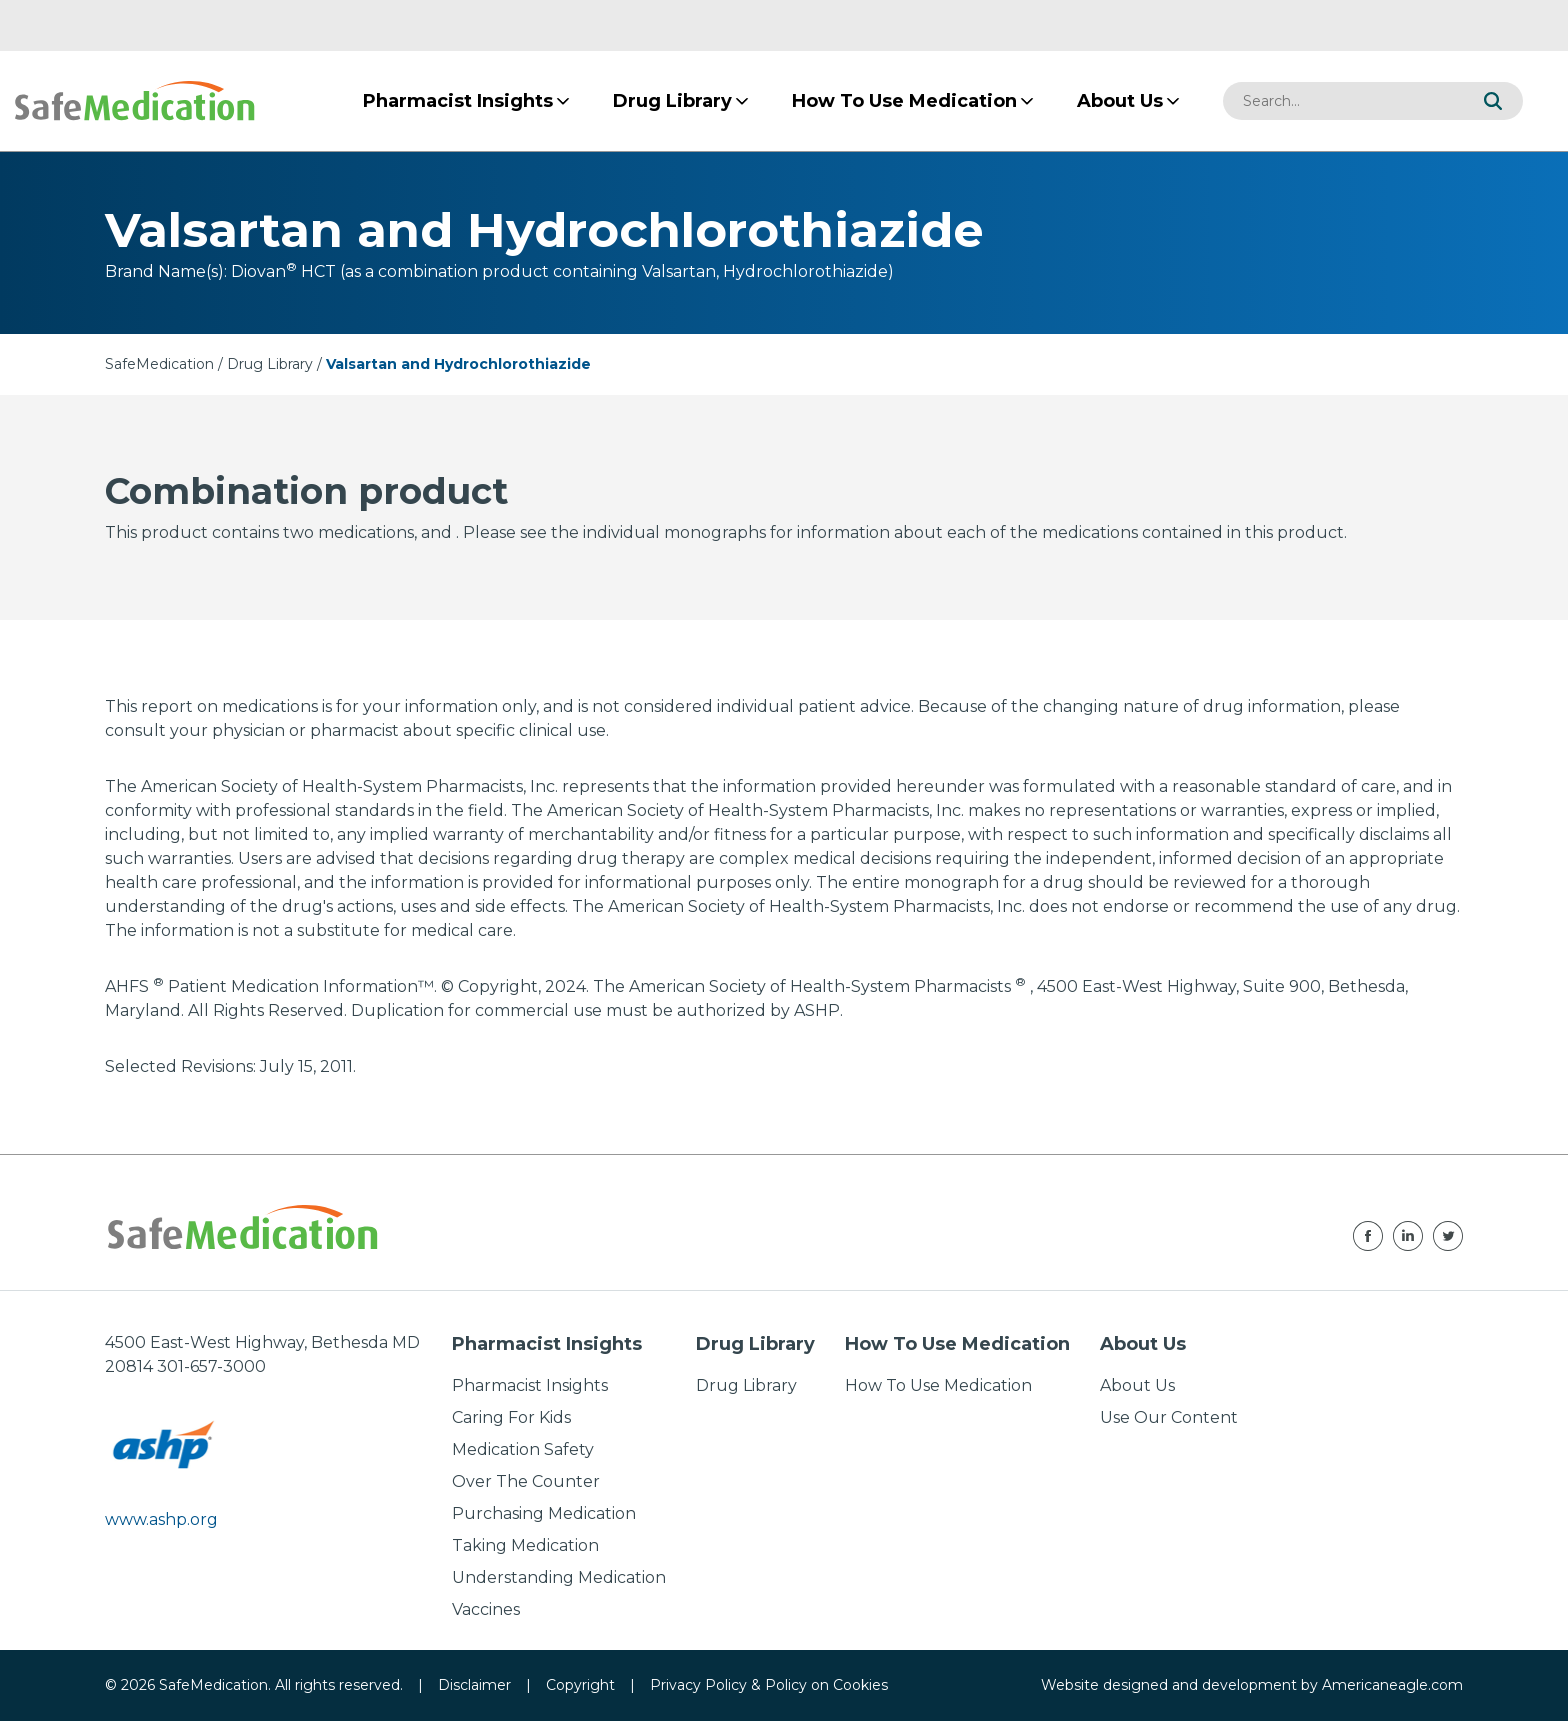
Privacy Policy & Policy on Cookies (769, 1685)
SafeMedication (159, 364)
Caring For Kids (511, 1417)
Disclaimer (474, 1685)
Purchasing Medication (544, 1513)
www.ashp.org (161, 1519)
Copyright (580, 1685)
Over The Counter (526, 1481)
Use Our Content (1169, 1417)
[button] (1493, 101)
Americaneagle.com (1392, 1685)
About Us (1137, 1385)
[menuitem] (458, 101)
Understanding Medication (559, 1577)
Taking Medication (525, 1545)
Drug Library (270, 364)
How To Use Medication (938, 1385)
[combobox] (1343, 101)
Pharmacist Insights (530, 1385)
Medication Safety (523, 1449)
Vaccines (486, 1609)
